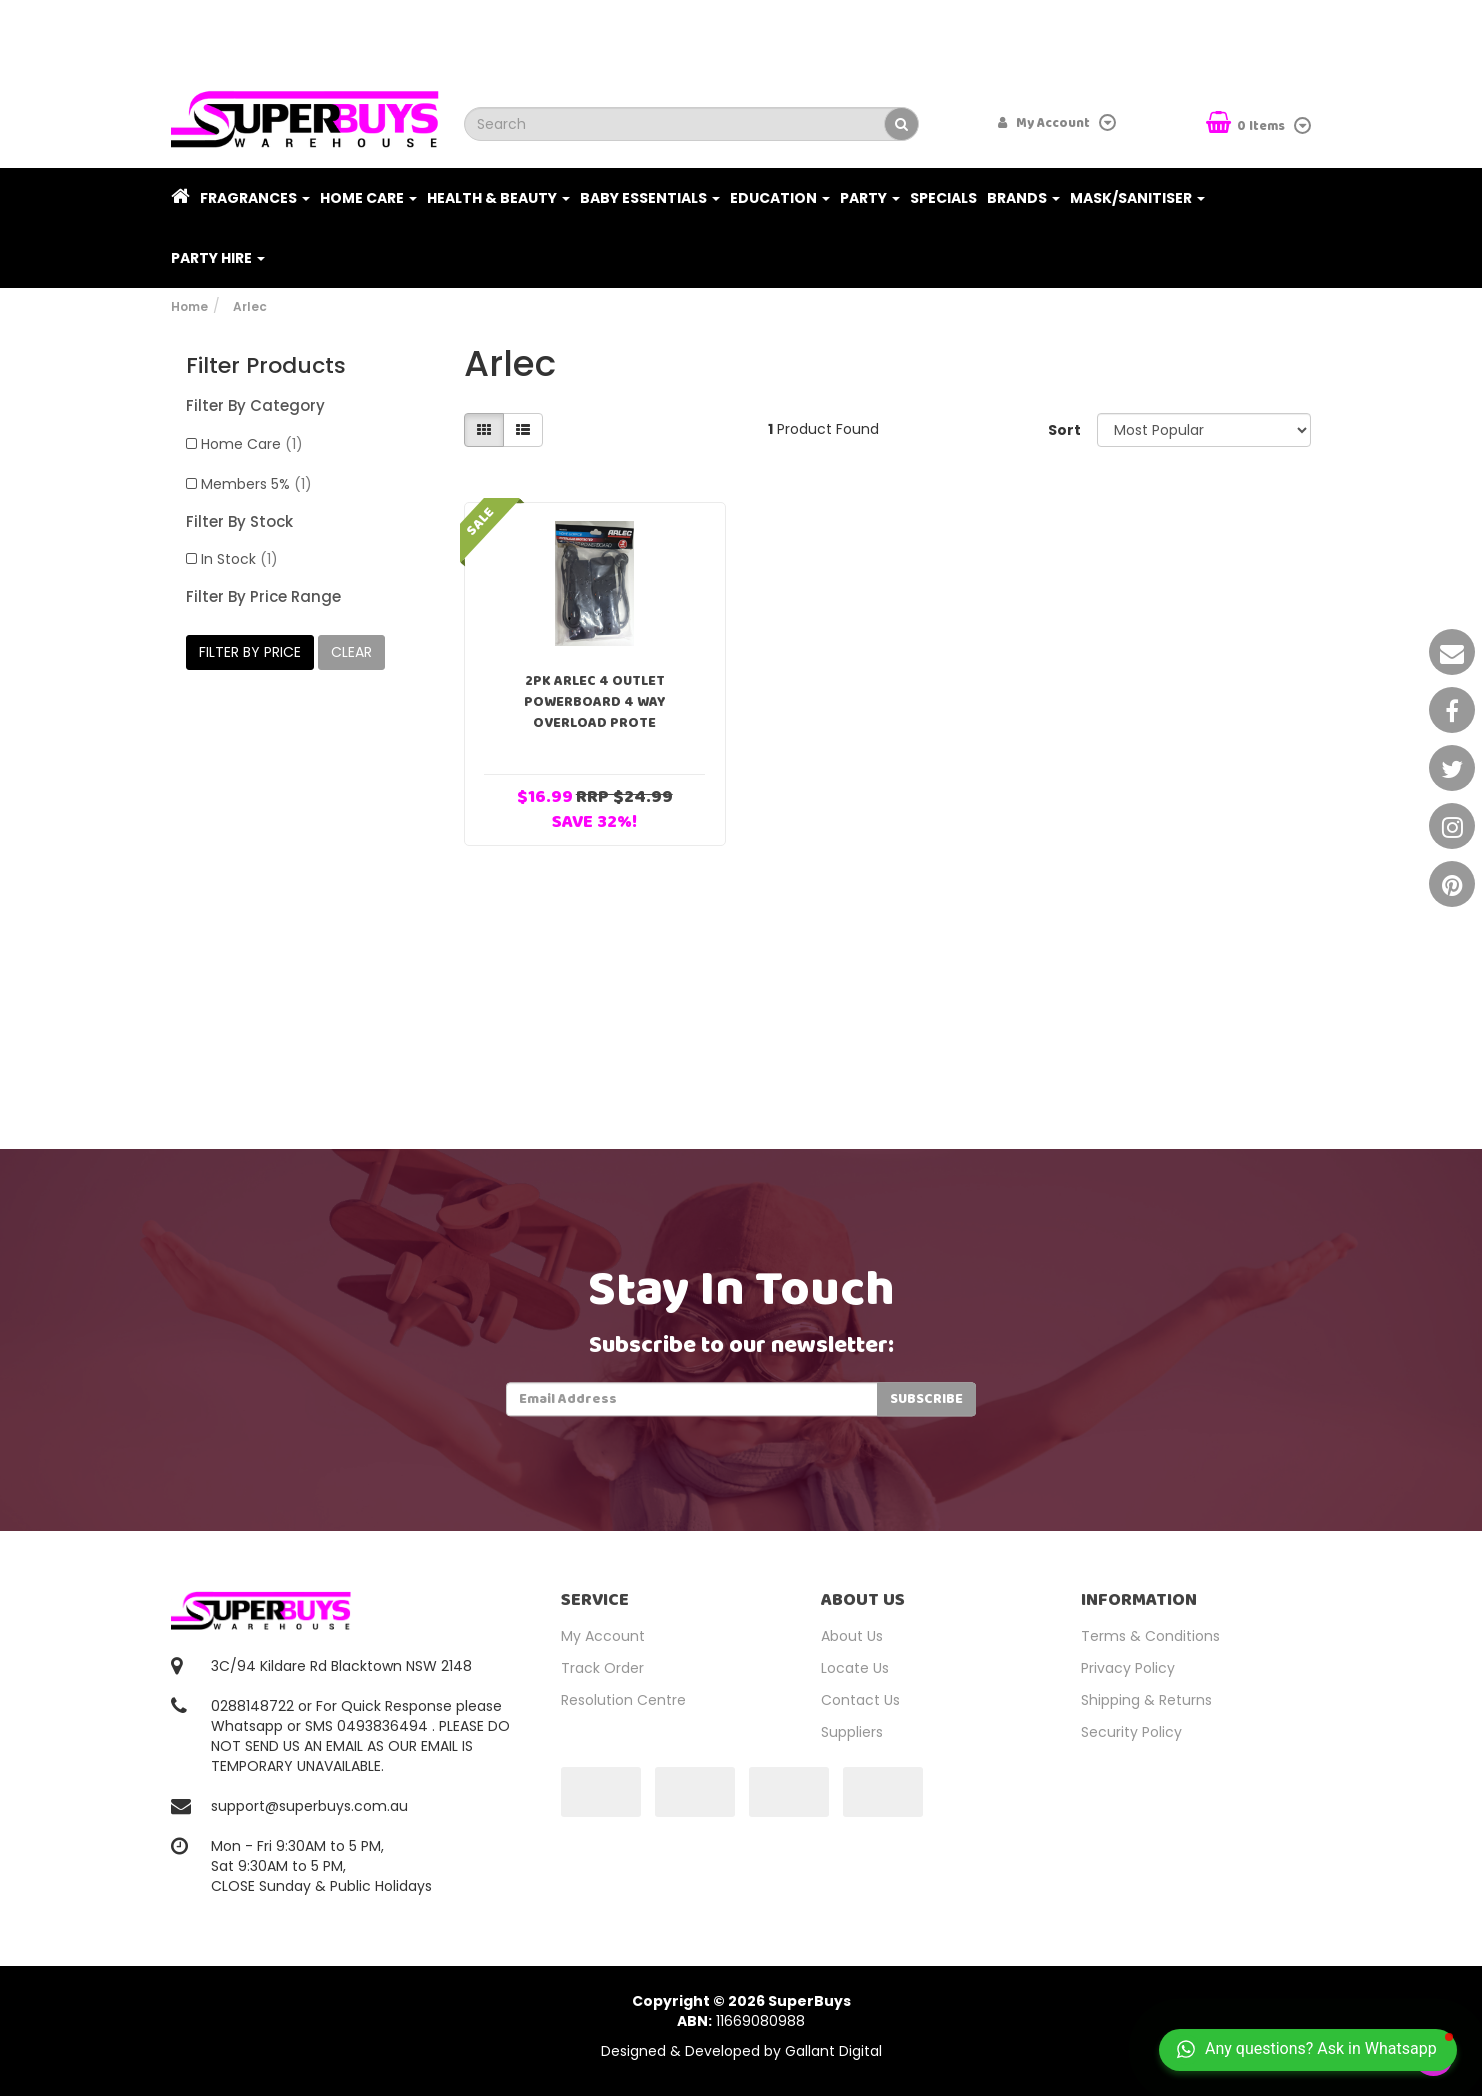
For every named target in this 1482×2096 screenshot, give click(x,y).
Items (1247, 124)
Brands (1023, 198)
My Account (603, 1636)
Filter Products (266, 366)
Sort (1064, 430)
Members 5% (256, 484)
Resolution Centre (623, 1700)
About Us (852, 1636)
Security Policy (1131, 1732)
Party (870, 198)
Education (780, 198)
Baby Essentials (650, 198)
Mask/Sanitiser (1137, 198)
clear (351, 652)
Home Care (368, 198)
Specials (943, 198)
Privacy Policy (1128, 1668)
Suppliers (852, 1732)
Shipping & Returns (1146, 1700)
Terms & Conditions (1150, 1636)
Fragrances (255, 198)
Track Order (602, 1668)
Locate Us (855, 1668)
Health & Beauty (498, 198)
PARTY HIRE (218, 258)
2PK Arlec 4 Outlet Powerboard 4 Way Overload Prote (595, 702)
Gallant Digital (833, 2051)
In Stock (239, 559)
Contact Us (860, 1700)
